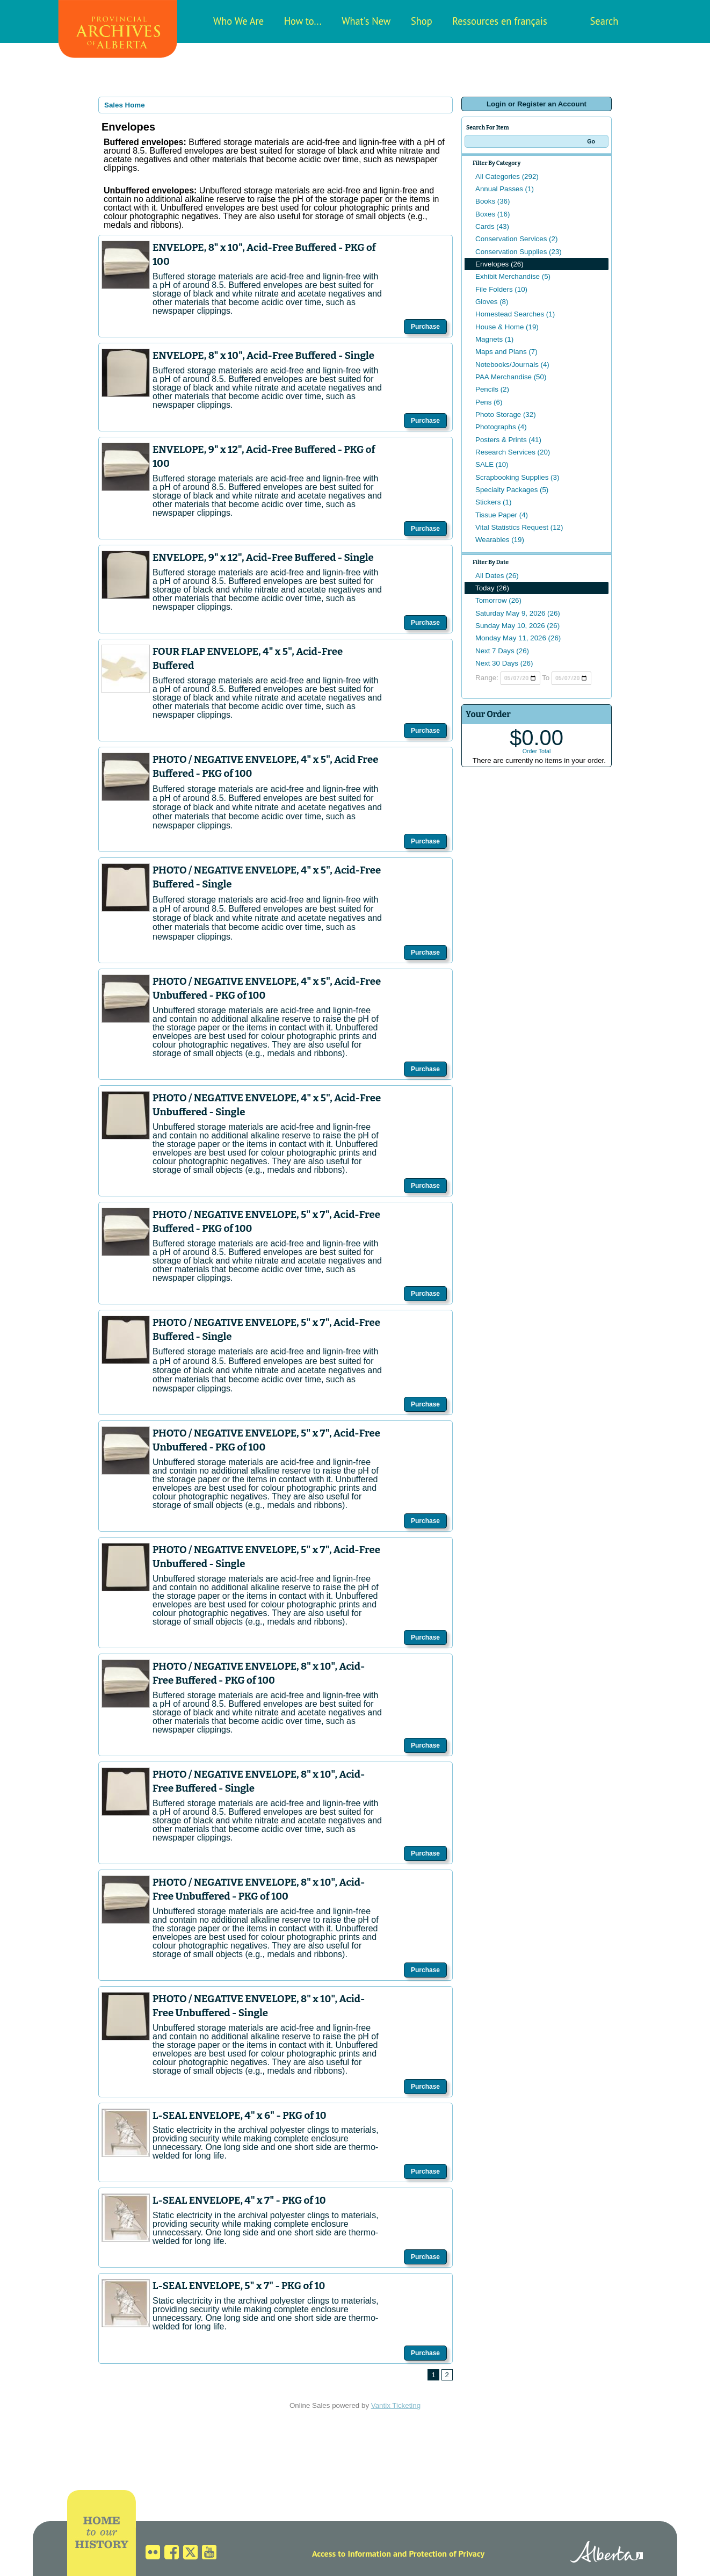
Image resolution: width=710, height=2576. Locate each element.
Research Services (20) (512, 452)
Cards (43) (492, 226)
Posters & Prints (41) (508, 440)
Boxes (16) (492, 214)
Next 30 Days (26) (504, 663)
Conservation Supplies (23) (518, 252)
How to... (303, 21)
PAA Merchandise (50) (510, 377)
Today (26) (492, 588)
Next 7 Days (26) (502, 651)
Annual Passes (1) (504, 189)
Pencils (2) (492, 389)
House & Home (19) (507, 327)
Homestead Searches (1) (515, 314)
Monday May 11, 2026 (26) (518, 638)
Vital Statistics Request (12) (519, 527)
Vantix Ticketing (396, 2405)
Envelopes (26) (499, 264)
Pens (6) (488, 402)
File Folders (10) (501, 289)
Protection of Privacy (446, 2553)
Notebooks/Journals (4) (512, 364)
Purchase (425, 326)
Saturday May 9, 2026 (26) (517, 613)
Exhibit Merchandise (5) (512, 276)
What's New (366, 21)
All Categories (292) (507, 176)
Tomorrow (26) (498, 600)
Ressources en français (499, 21)
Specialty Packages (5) (511, 490)
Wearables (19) (499, 540)
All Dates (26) (497, 576)
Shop (421, 21)
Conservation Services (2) (516, 239)
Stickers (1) (493, 502)
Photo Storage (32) (505, 414)
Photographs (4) (501, 427)
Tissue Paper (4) (501, 515)
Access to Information (351, 2553)
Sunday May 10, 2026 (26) (517, 626)
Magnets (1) (494, 339)
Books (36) (492, 201)
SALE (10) (492, 464)
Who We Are (238, 21)
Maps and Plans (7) (506, 352)
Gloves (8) (491, 302)
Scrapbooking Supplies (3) (517, 477)
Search (604, 21)
